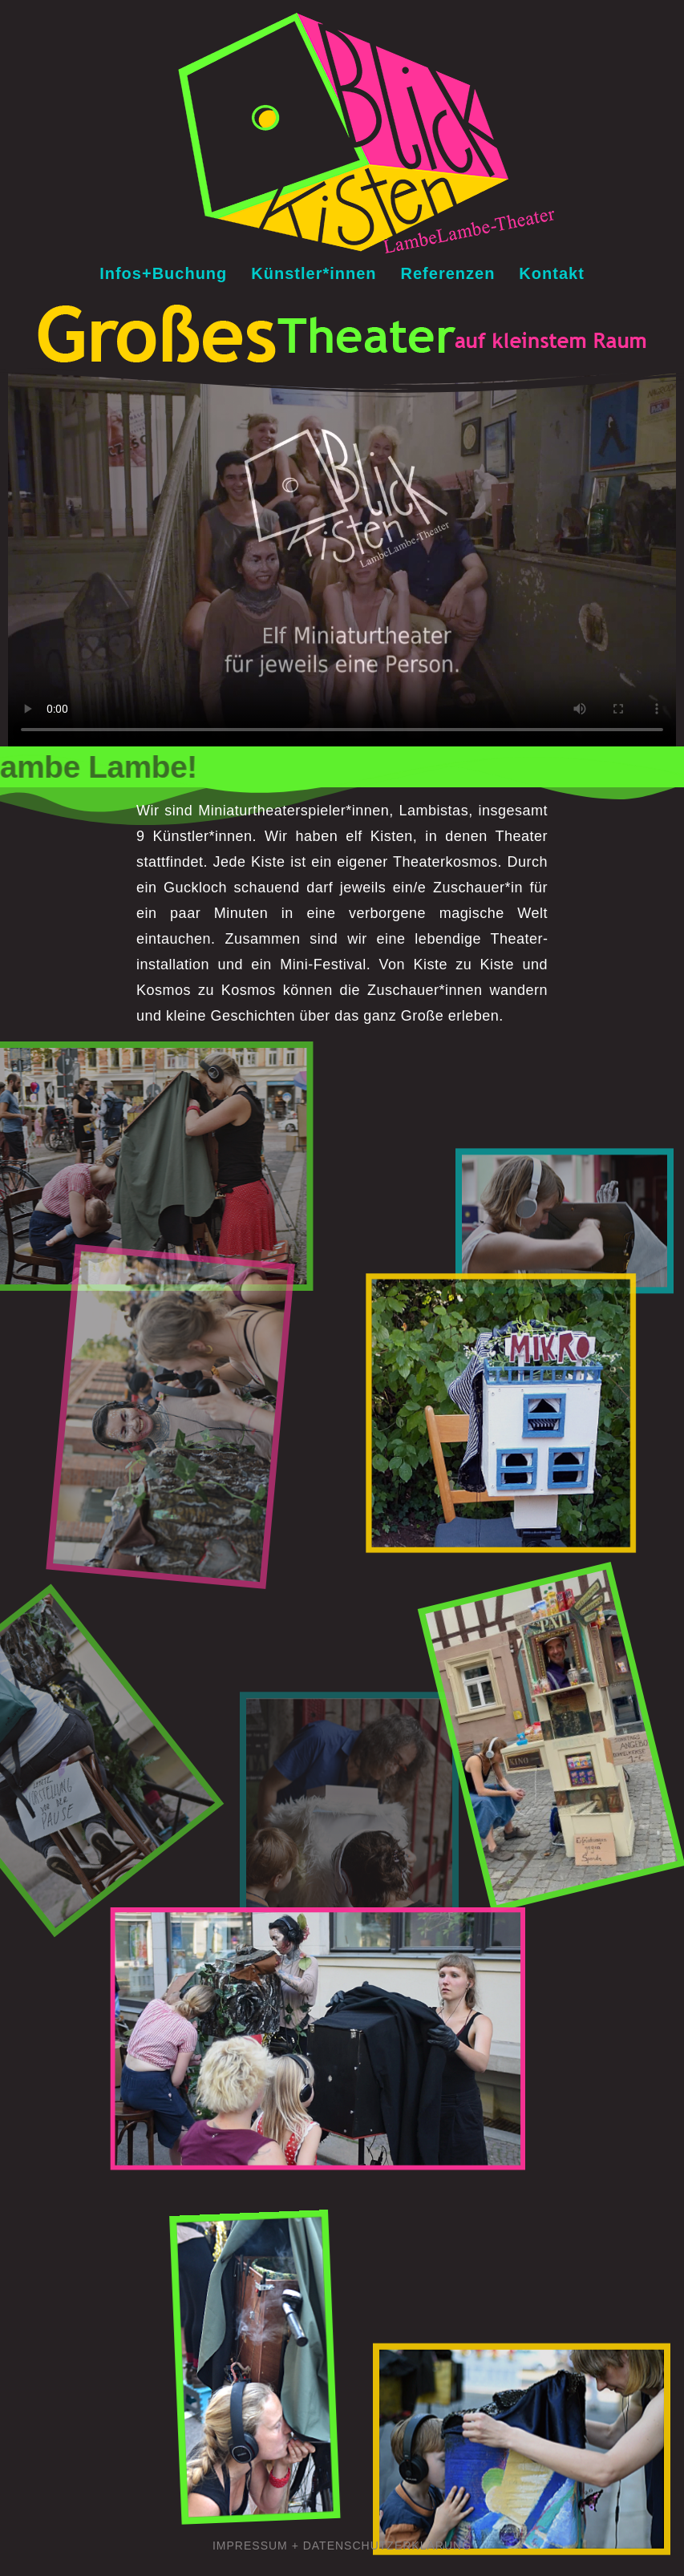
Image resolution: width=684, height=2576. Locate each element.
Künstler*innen (313, 273)
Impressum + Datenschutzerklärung (342, 2545)
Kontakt (551, 273)
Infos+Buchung (163, 273)
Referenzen (448, 273)
